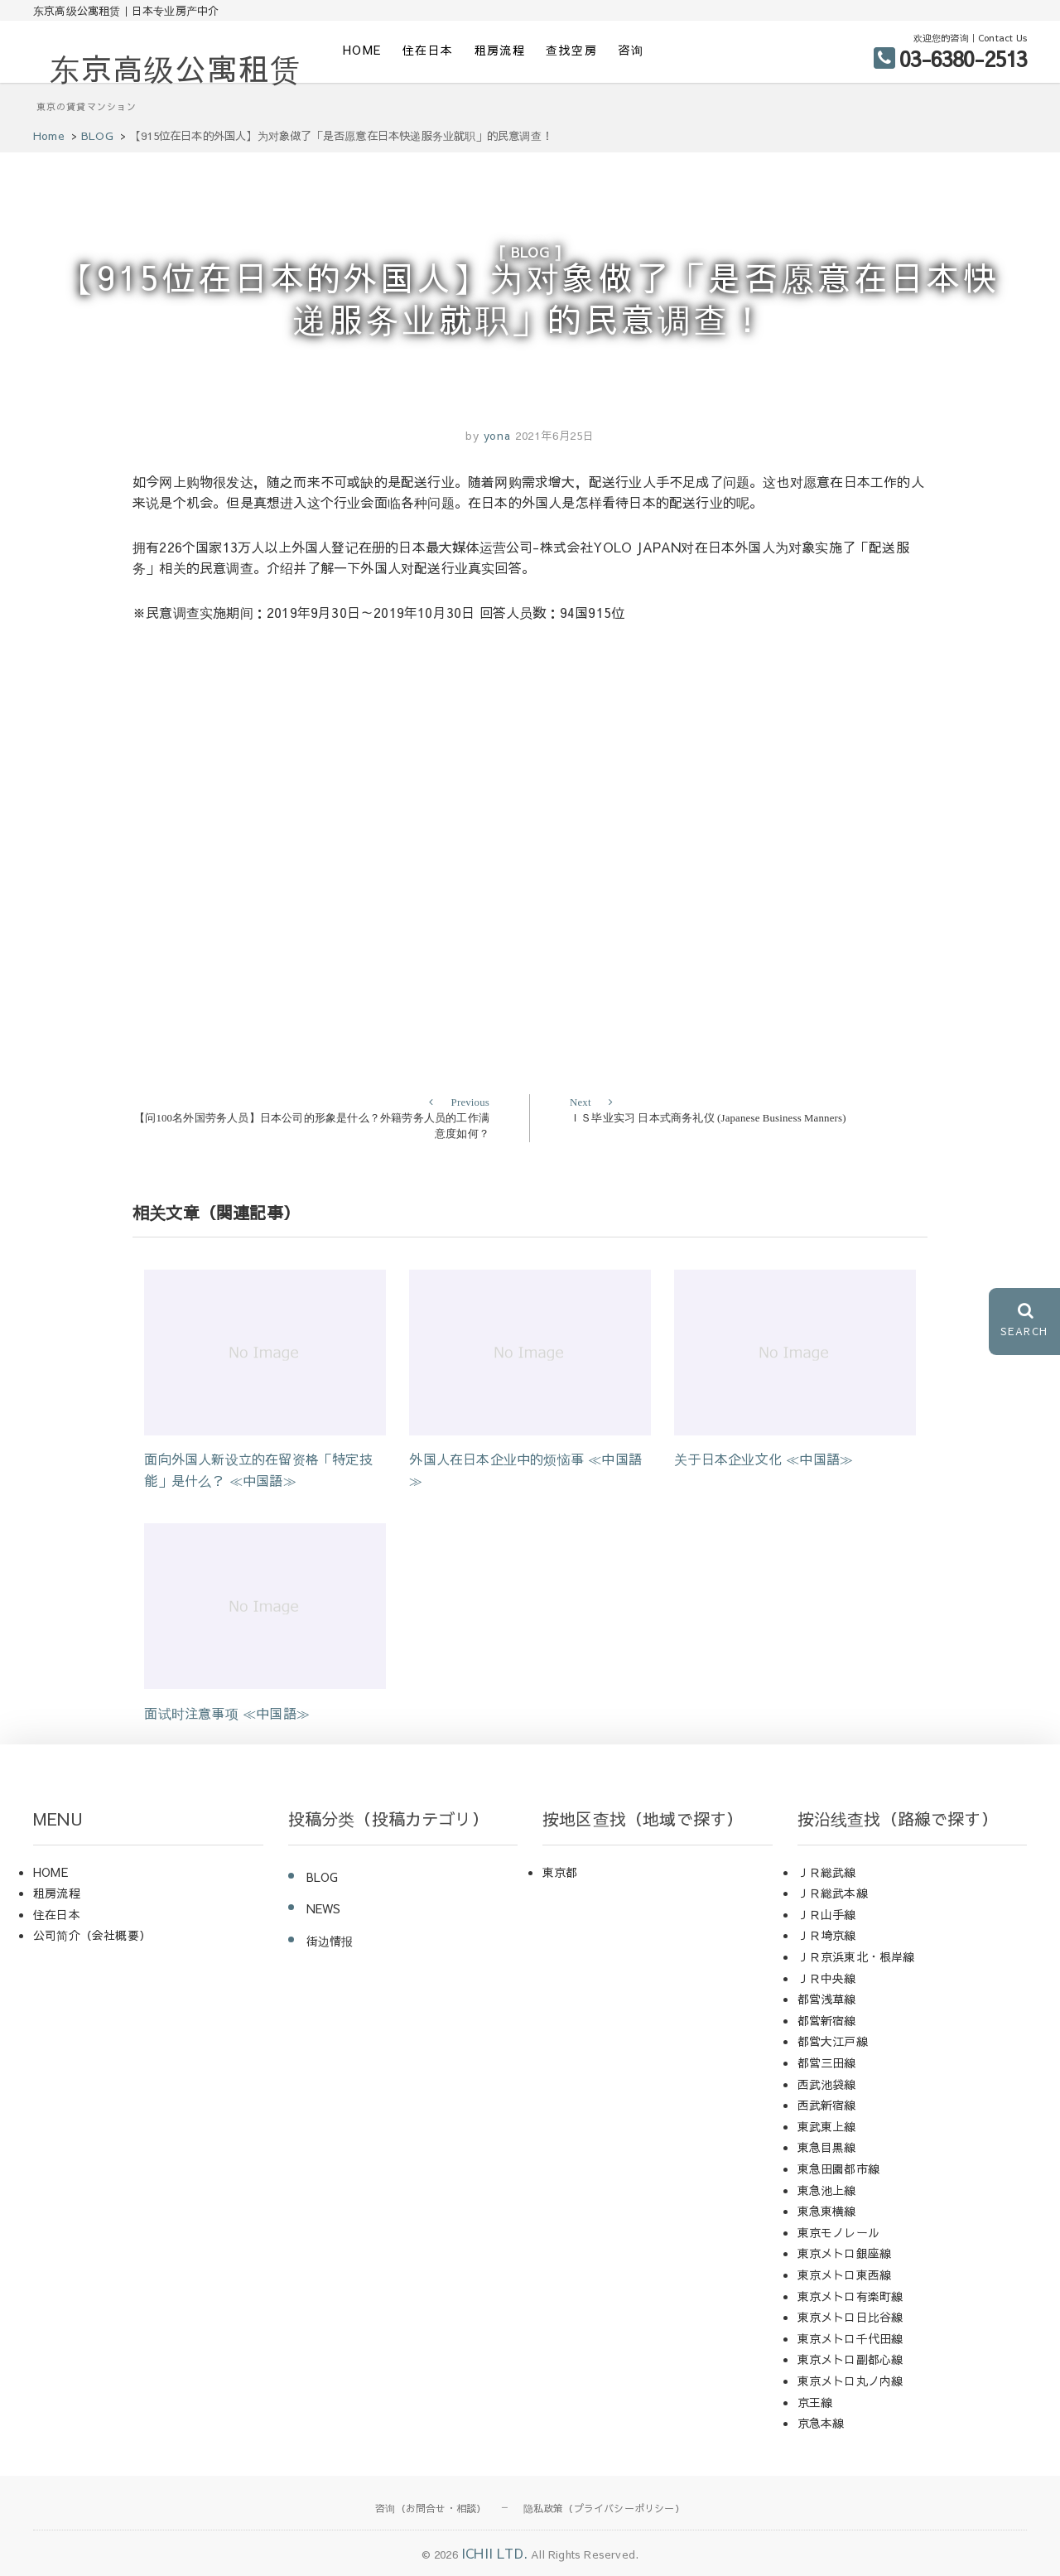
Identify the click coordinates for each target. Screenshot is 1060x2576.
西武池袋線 (826, 2084)
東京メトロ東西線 (844, 2274)
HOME (362, 49)
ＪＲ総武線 (826, 1872)
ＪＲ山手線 (826, 1914)
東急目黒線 (826, 2147)
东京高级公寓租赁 (175, 68)
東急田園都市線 (838, 2168)
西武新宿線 (826, 2104)
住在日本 (428, 49)
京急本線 (821, 2422)
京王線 (815, 2402)
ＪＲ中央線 (826, 1978)
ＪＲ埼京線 (826, 1935)
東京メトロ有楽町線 (850, 2296)
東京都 (560, 1872)
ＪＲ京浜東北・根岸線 (856, 1956)
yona (495, 435)
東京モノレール (838, 2232)
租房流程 (500, 49)
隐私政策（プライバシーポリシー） (604, 2508)
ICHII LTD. (494, 2553)
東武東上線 (826, 2126)
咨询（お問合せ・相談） (430, 2508)
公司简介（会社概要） (92, 1935)
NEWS (323, 1908)
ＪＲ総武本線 (832, 1892)
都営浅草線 (826, 1998)
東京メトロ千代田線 (850, 2338)
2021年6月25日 (555, 435)
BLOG (530, 252)
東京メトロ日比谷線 (850, 2316)
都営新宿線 (826, 2020)
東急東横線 (826, 2210)
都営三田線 (826, 2062)
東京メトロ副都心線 (850, 2359)
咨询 (630, 49)
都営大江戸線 (832, 2041)
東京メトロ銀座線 (844, 2253)
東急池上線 (826, 2190)
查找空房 (571, 49)
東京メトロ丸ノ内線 (850, 2380)
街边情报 (330, 1940)
